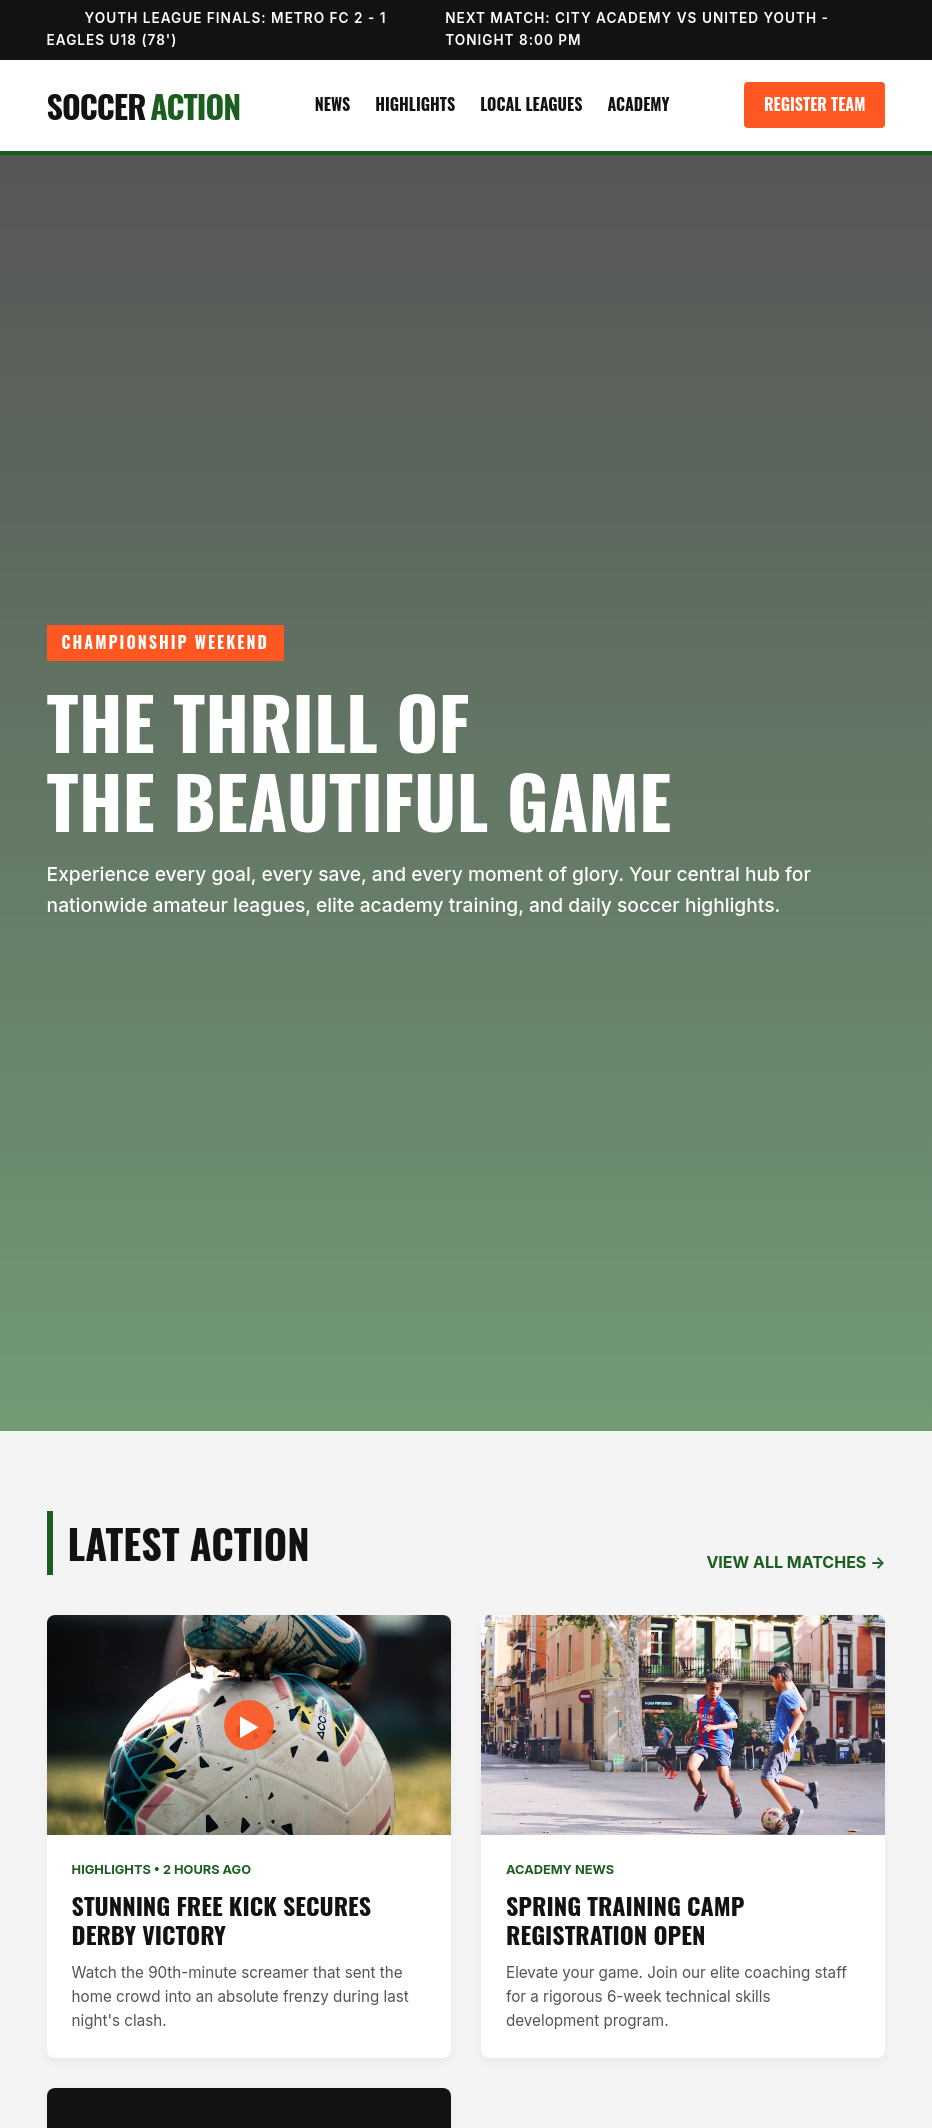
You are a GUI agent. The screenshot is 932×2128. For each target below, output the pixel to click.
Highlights (415, 104)
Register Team (814, 104)
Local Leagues (531, 104)
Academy (638, 104)
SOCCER (144, 105)
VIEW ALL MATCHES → (795, 1562)
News (332, 104)
